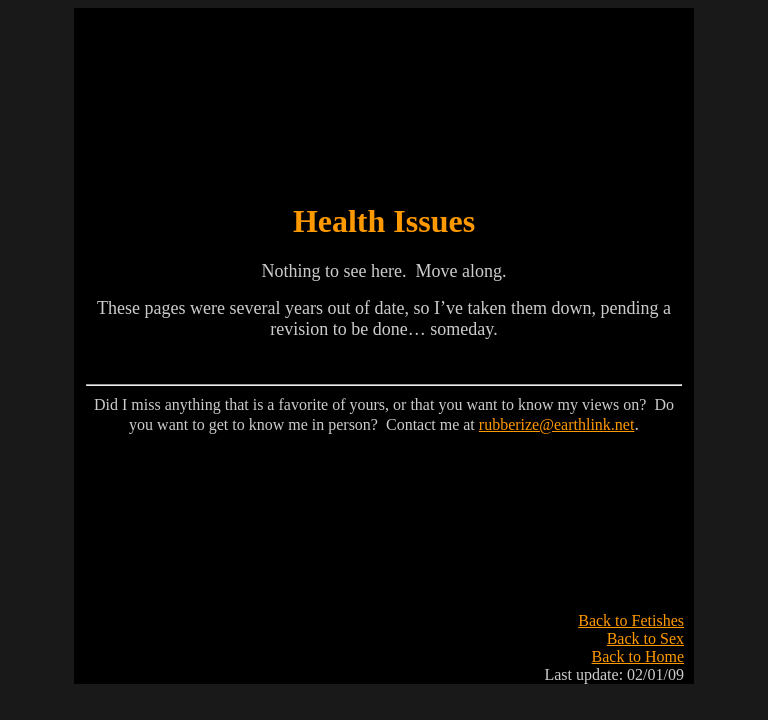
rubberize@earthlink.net (557, 424)
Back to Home (638, 656)
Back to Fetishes (631, 620)
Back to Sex (645, 638)
